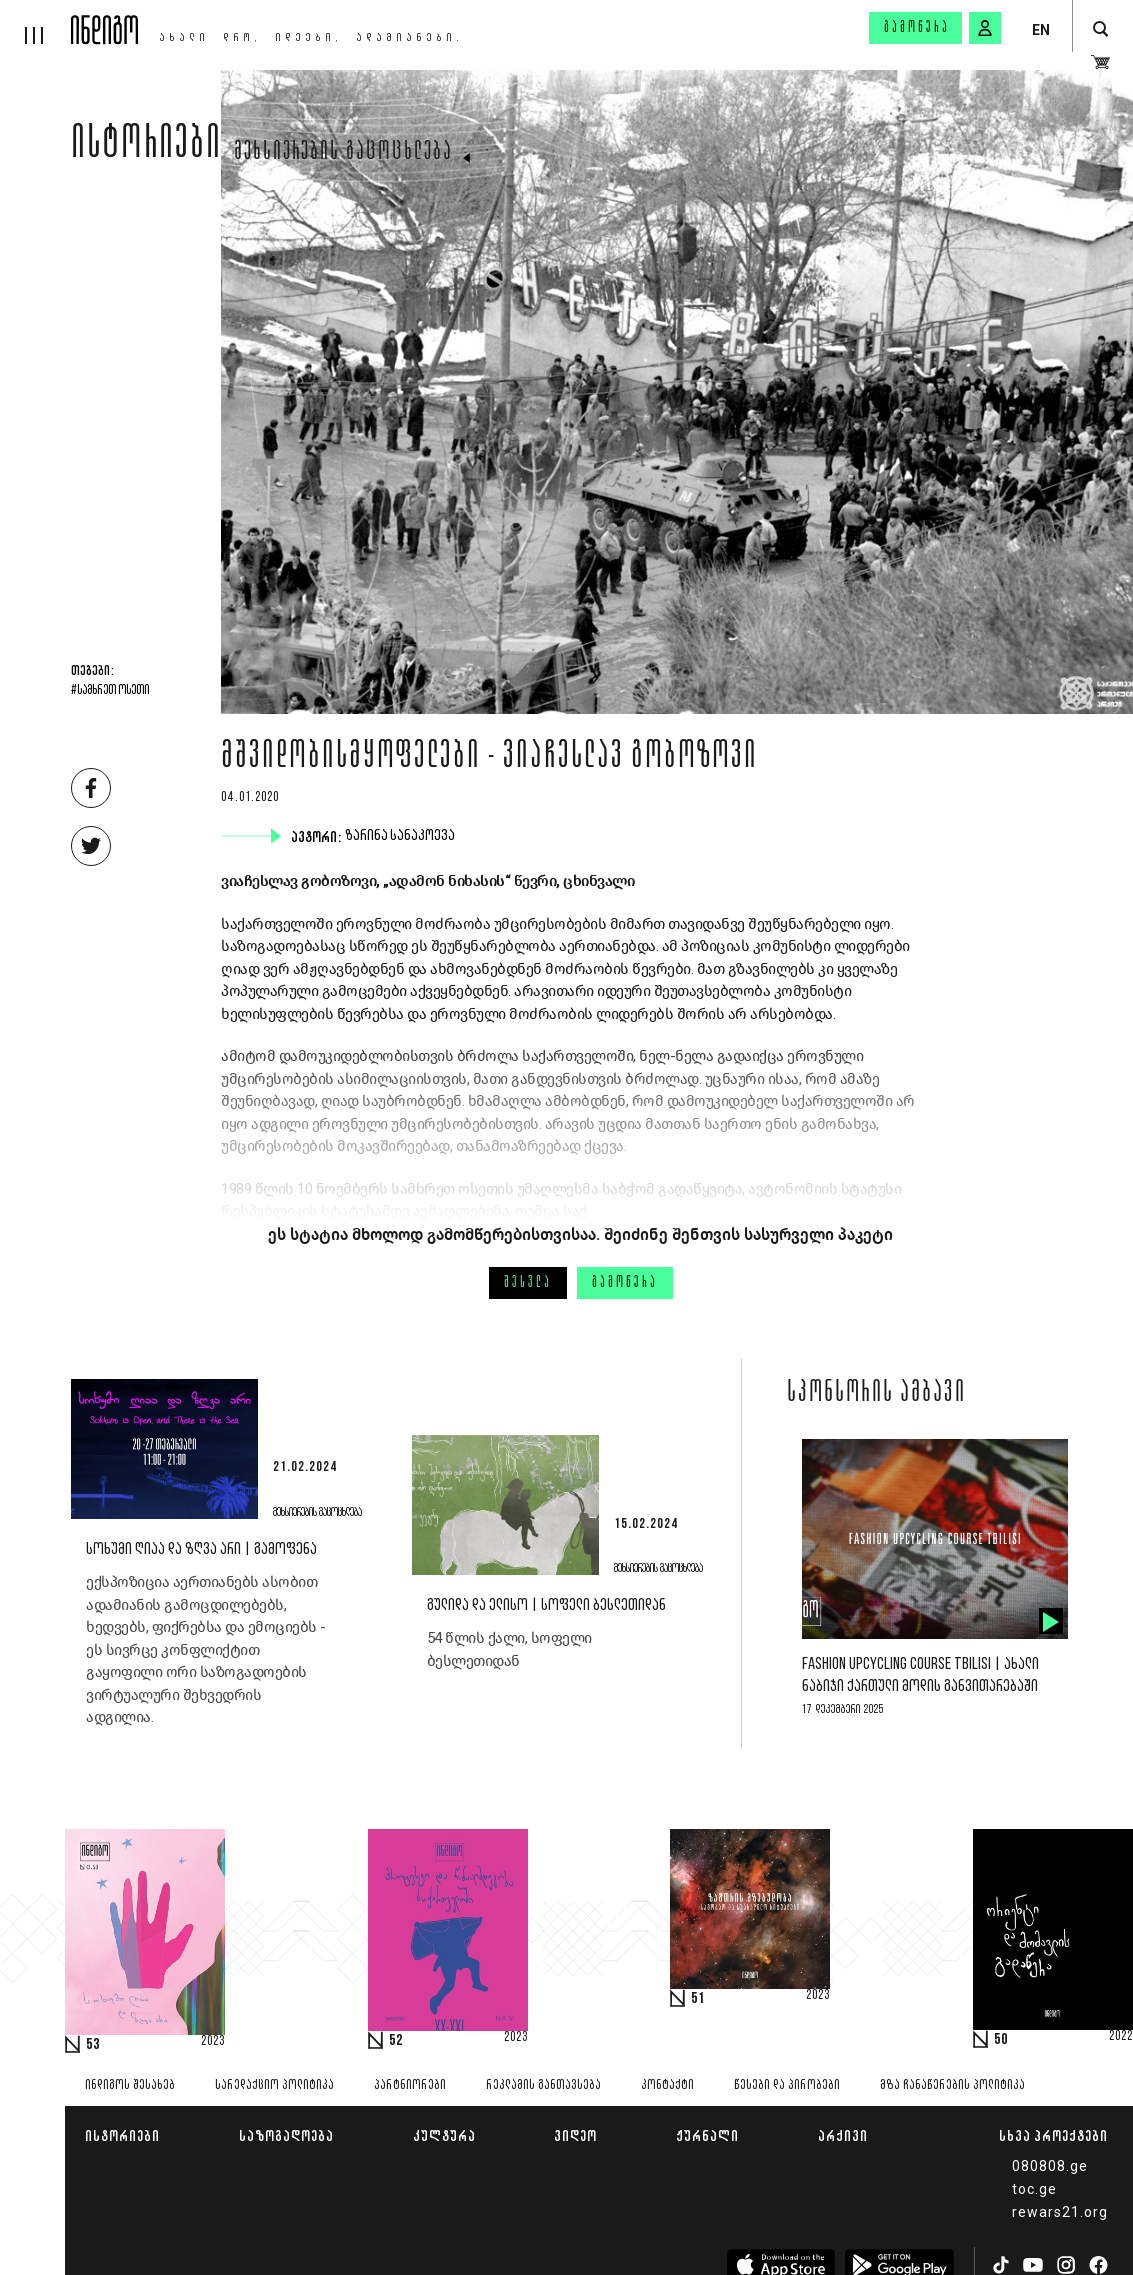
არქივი (843, 2135)
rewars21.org (1060, 2212)
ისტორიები (146, 147)
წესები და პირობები (787, 2085)
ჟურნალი (707, 2135)
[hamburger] (35, 22)
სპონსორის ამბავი (876, 1394)
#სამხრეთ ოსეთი (110, 691)
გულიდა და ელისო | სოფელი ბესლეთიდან (546, 1605)
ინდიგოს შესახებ (130, 2085)
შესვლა (528, 1283)
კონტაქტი (667, 2085)
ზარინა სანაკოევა (402, 836)
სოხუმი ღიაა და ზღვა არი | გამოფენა (201, 1549)
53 (93, 2045)
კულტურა (444, 2135)
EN (1041, 30)
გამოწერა (917, 28)
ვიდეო (575, 2135)
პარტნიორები (410, 2085)
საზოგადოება (286, 2135)
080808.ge (1050, 2166)
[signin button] (985, 28)
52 (396, 2041)
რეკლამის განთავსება (543, 2085)
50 (1001, 2040)
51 (698, 1999)
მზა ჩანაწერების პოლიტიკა (952, 2085)
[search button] (1100, 29)
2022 (1121, 2037)
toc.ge (1034, 2189)
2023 (213, 2042)
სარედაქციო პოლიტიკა (274, 2085)
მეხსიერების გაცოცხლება (343, 153)
